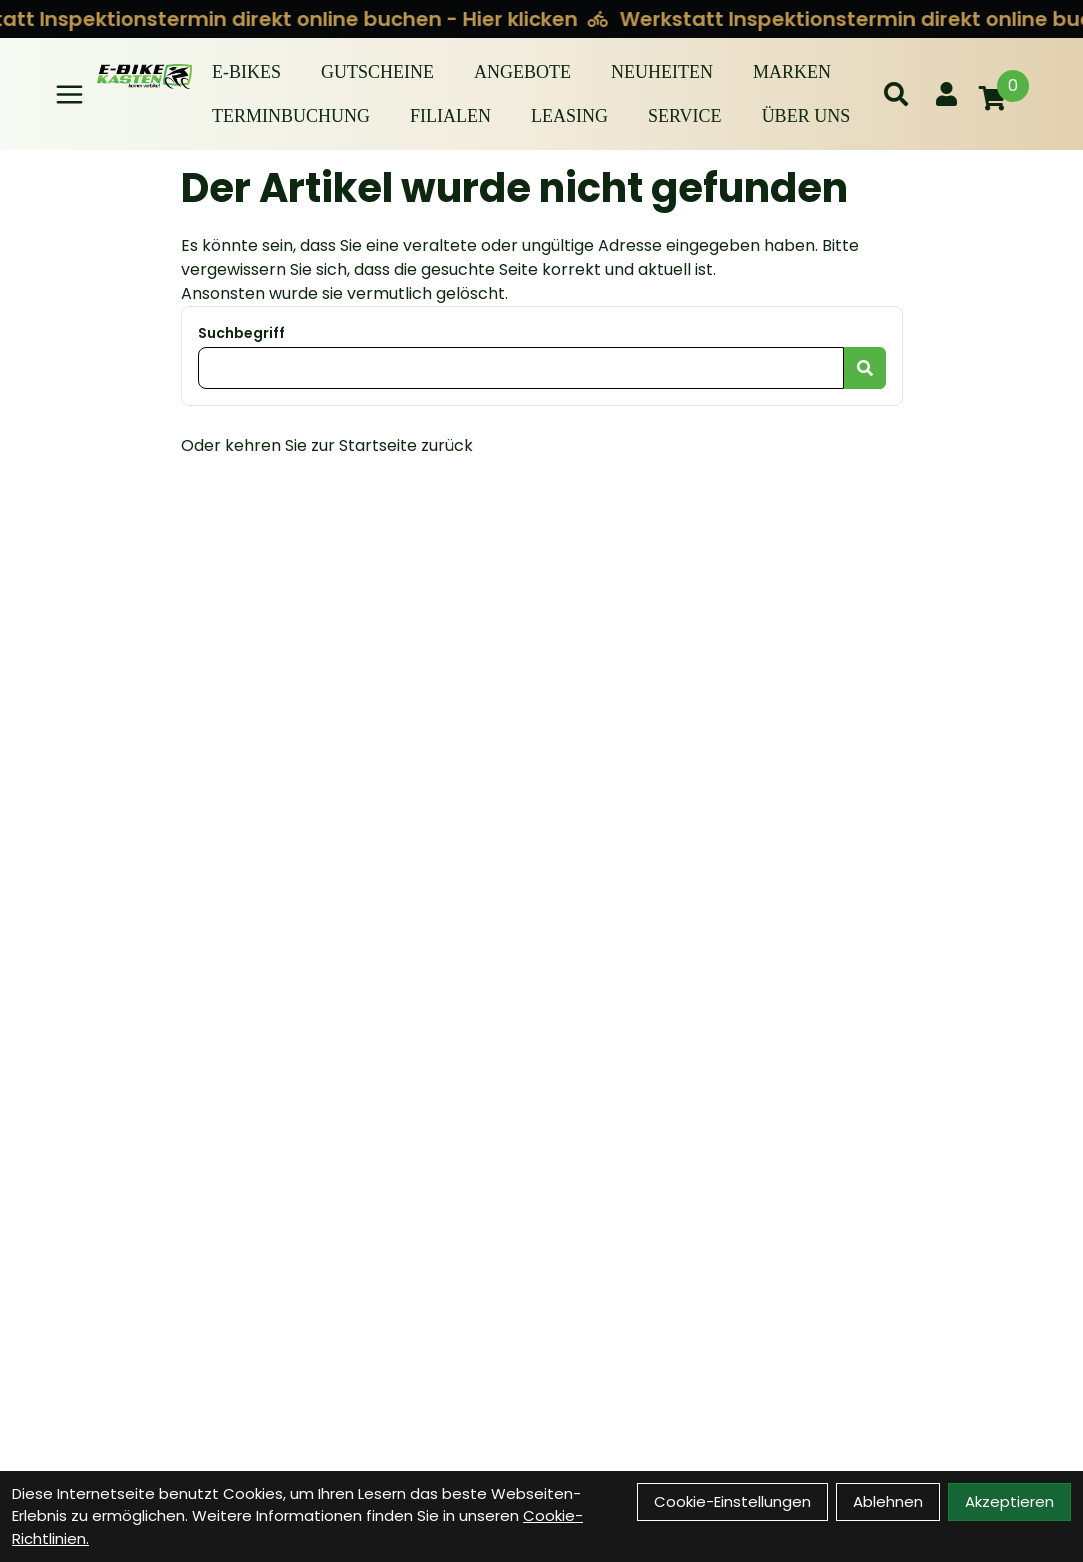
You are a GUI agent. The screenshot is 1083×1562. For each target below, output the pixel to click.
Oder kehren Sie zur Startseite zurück (327, 445)
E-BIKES (246, 72)
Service (685, 116)
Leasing (569, 116)
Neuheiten (662, 72)
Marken (792, 72)
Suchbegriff (241, 333)
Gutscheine (377, 72)
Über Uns (806, 116)
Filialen (450, 116)
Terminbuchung (291, 116)
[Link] (69, 94)
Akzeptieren (1009, 1501)
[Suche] (896, 94)
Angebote (522, 72)
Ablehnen (888, 1501)
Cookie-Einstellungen (732, 1501)
